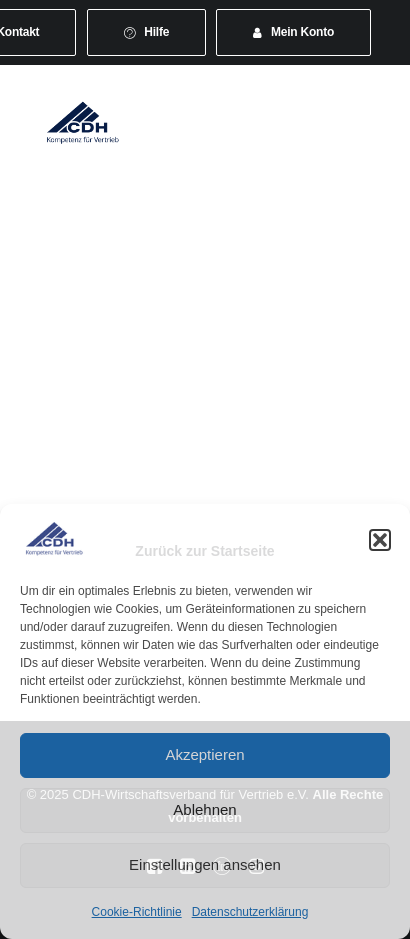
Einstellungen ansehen (205, 864)
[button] (380, 540)
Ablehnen (204, 809)
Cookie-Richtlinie (137, 912)
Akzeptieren (204, 754)
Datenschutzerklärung (250, 912)
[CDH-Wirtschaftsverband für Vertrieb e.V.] (83, 122)
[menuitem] (147, 32)
